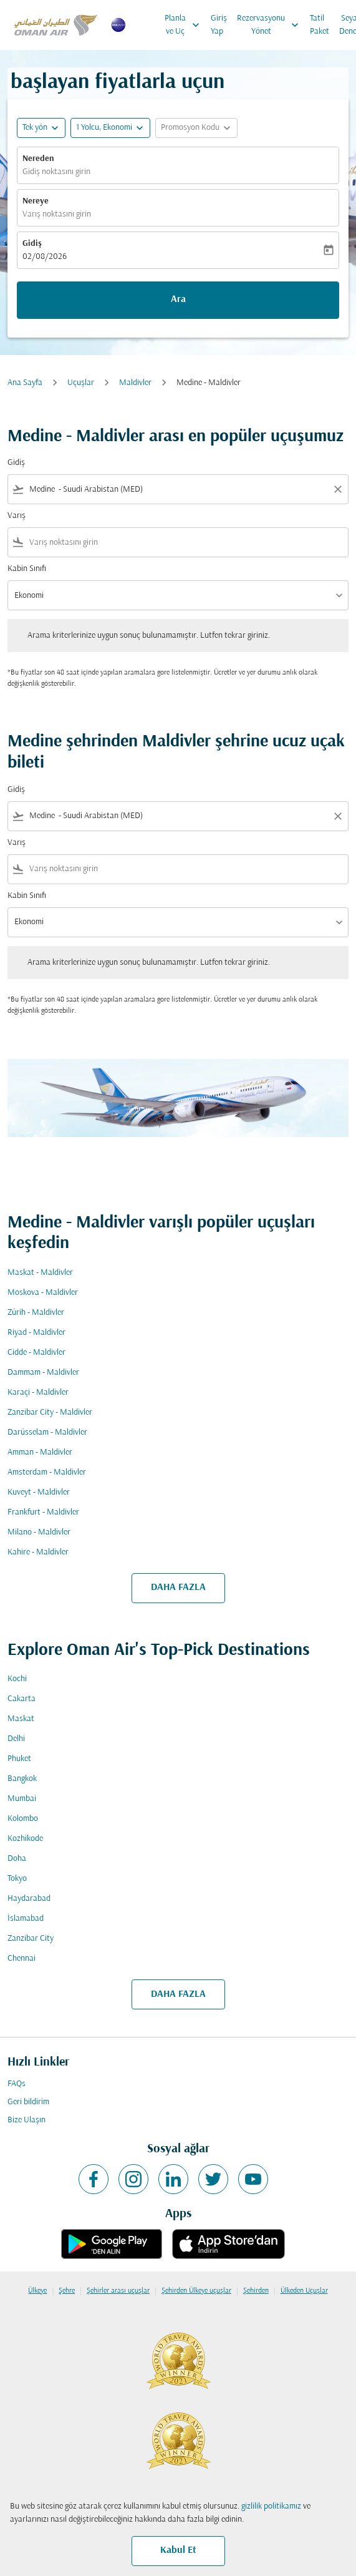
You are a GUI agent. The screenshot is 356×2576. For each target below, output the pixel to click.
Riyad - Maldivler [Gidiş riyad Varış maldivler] (36, 1332)
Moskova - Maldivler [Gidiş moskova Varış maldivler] (42, 1292)
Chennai (21, 1958)
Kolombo (22, 1818)
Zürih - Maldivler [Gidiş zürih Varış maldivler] (35, 1312)
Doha (16, 1858)
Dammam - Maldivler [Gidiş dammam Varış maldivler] (43, 1372)
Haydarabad (29, 1898)
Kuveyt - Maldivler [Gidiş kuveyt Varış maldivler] (38, 1492)
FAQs (16, 2084)
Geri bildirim (28, 2102)
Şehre (67, 2291)
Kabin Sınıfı (26, 568)
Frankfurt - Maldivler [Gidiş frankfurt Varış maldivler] (43, 1512)
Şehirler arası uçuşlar (118, 2291)
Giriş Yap (219, 25)
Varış (16, 515)
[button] (110, 128)
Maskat (20, 1719)
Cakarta (21, 1699)
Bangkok (22, 1778)
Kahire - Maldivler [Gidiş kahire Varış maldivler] (38, 1552)
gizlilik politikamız (271, 2506)
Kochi (17, 1679)
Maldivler (135, 383)
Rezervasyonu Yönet (271, 24)
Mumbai (21, 1798)
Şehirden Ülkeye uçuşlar (196, 2291)
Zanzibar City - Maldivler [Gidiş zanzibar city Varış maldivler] (49, 1412)
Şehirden (256, 2291)
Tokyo (17, 1878)
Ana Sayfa (24, 383)
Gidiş (32, 243)
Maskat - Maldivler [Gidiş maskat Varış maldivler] (40, 1272)
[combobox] (178, 489)
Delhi (16, 1739)
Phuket (19, 1759)
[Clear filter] (337, 489)
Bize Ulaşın (26, 2120)
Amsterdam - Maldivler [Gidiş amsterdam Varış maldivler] (46, 1472)
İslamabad (25, 1918)
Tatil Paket (319, 25)
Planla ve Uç (185, 24)
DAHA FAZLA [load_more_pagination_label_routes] (178, 1588)
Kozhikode (25, 1838)
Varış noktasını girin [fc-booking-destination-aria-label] (56, 214)
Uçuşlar (80, 383)
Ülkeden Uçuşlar (304, 2291)
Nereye (35, 201)
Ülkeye (37, 2291)
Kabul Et (178, 2550)
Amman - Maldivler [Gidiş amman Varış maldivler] (39, 1452)
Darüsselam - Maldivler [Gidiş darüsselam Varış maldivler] (47, 1432)
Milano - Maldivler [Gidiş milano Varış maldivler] (38, 1532)
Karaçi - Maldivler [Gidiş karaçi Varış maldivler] (38, 1392)
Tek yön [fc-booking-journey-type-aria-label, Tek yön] (34, 127)
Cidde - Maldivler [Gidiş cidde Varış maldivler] (36, 1352)
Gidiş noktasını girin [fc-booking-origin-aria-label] (56, 172)
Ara (178, 300)
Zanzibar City (30, 1938)
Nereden (38, 158)
